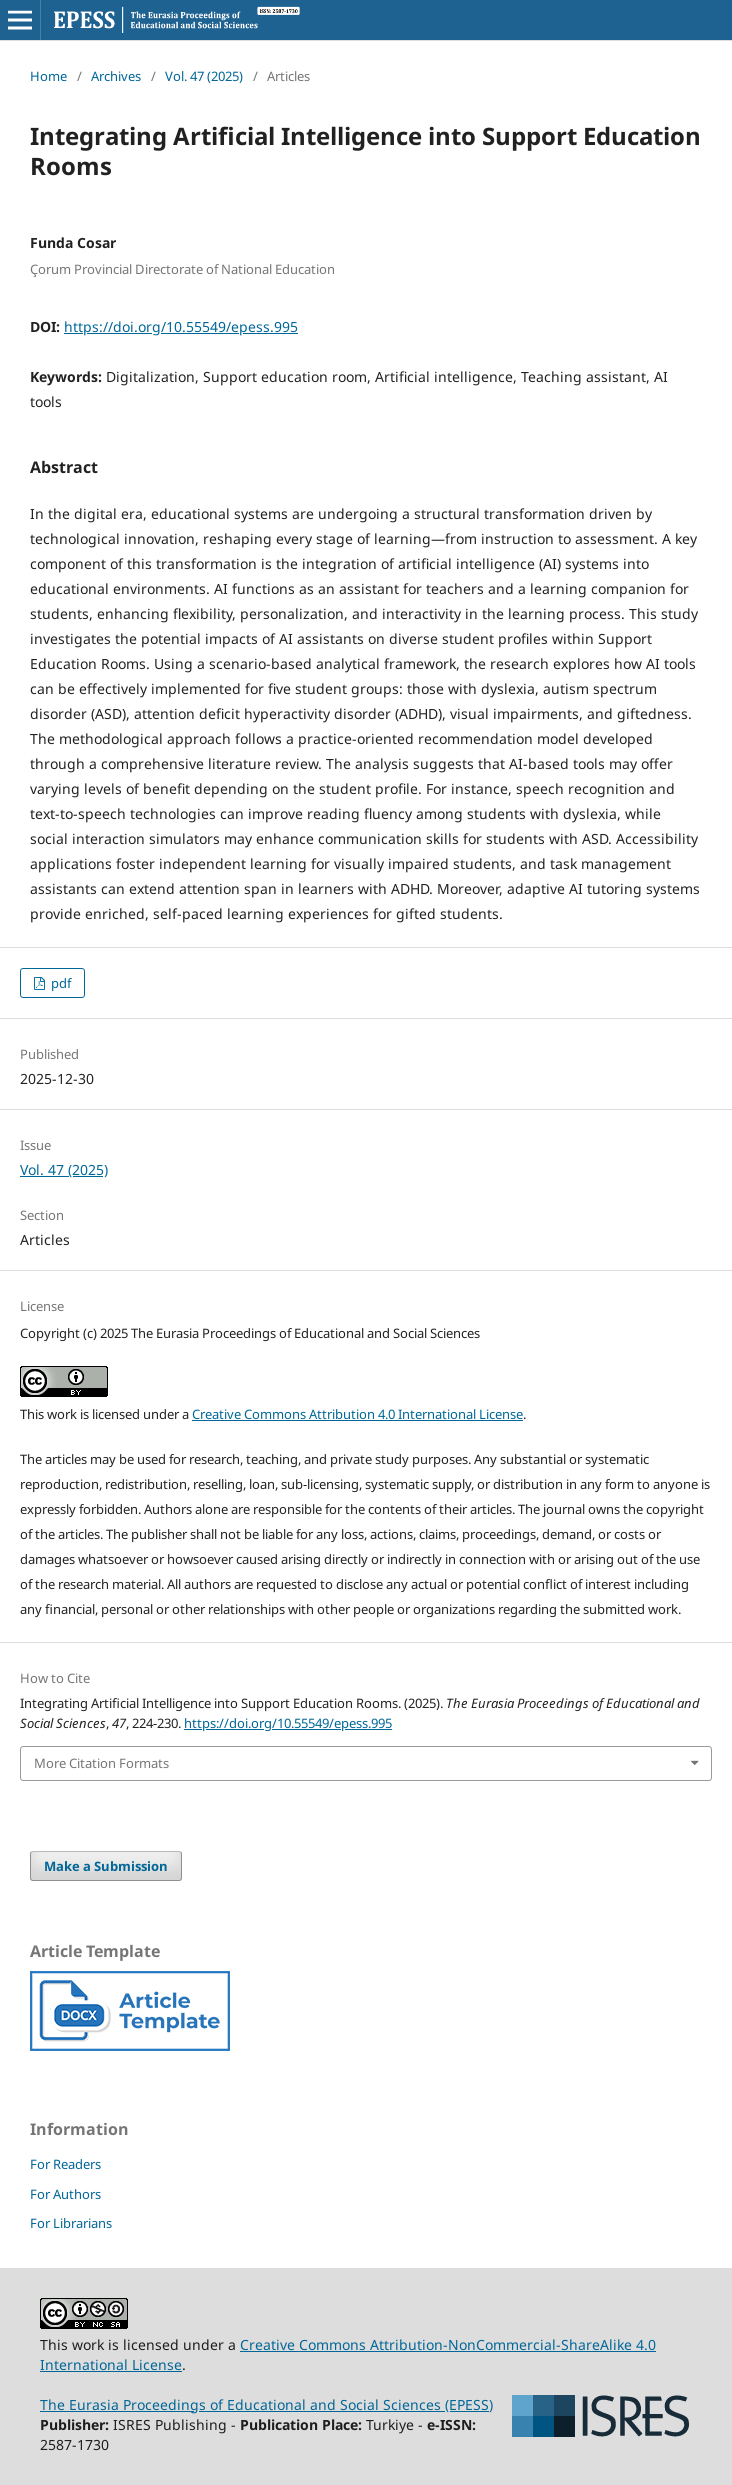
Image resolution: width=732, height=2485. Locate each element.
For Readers (65, 2164)
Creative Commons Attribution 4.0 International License (357, 1414)
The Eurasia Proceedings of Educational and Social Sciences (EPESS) (266, 2404)
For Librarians (71, 2223)
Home (48, 76)
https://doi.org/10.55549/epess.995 (181, 326)
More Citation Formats (101, 1763)
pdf (59, 983)
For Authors (65, 2194)
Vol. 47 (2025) (204, 76)
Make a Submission (106, 1866)
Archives (116, 76)
